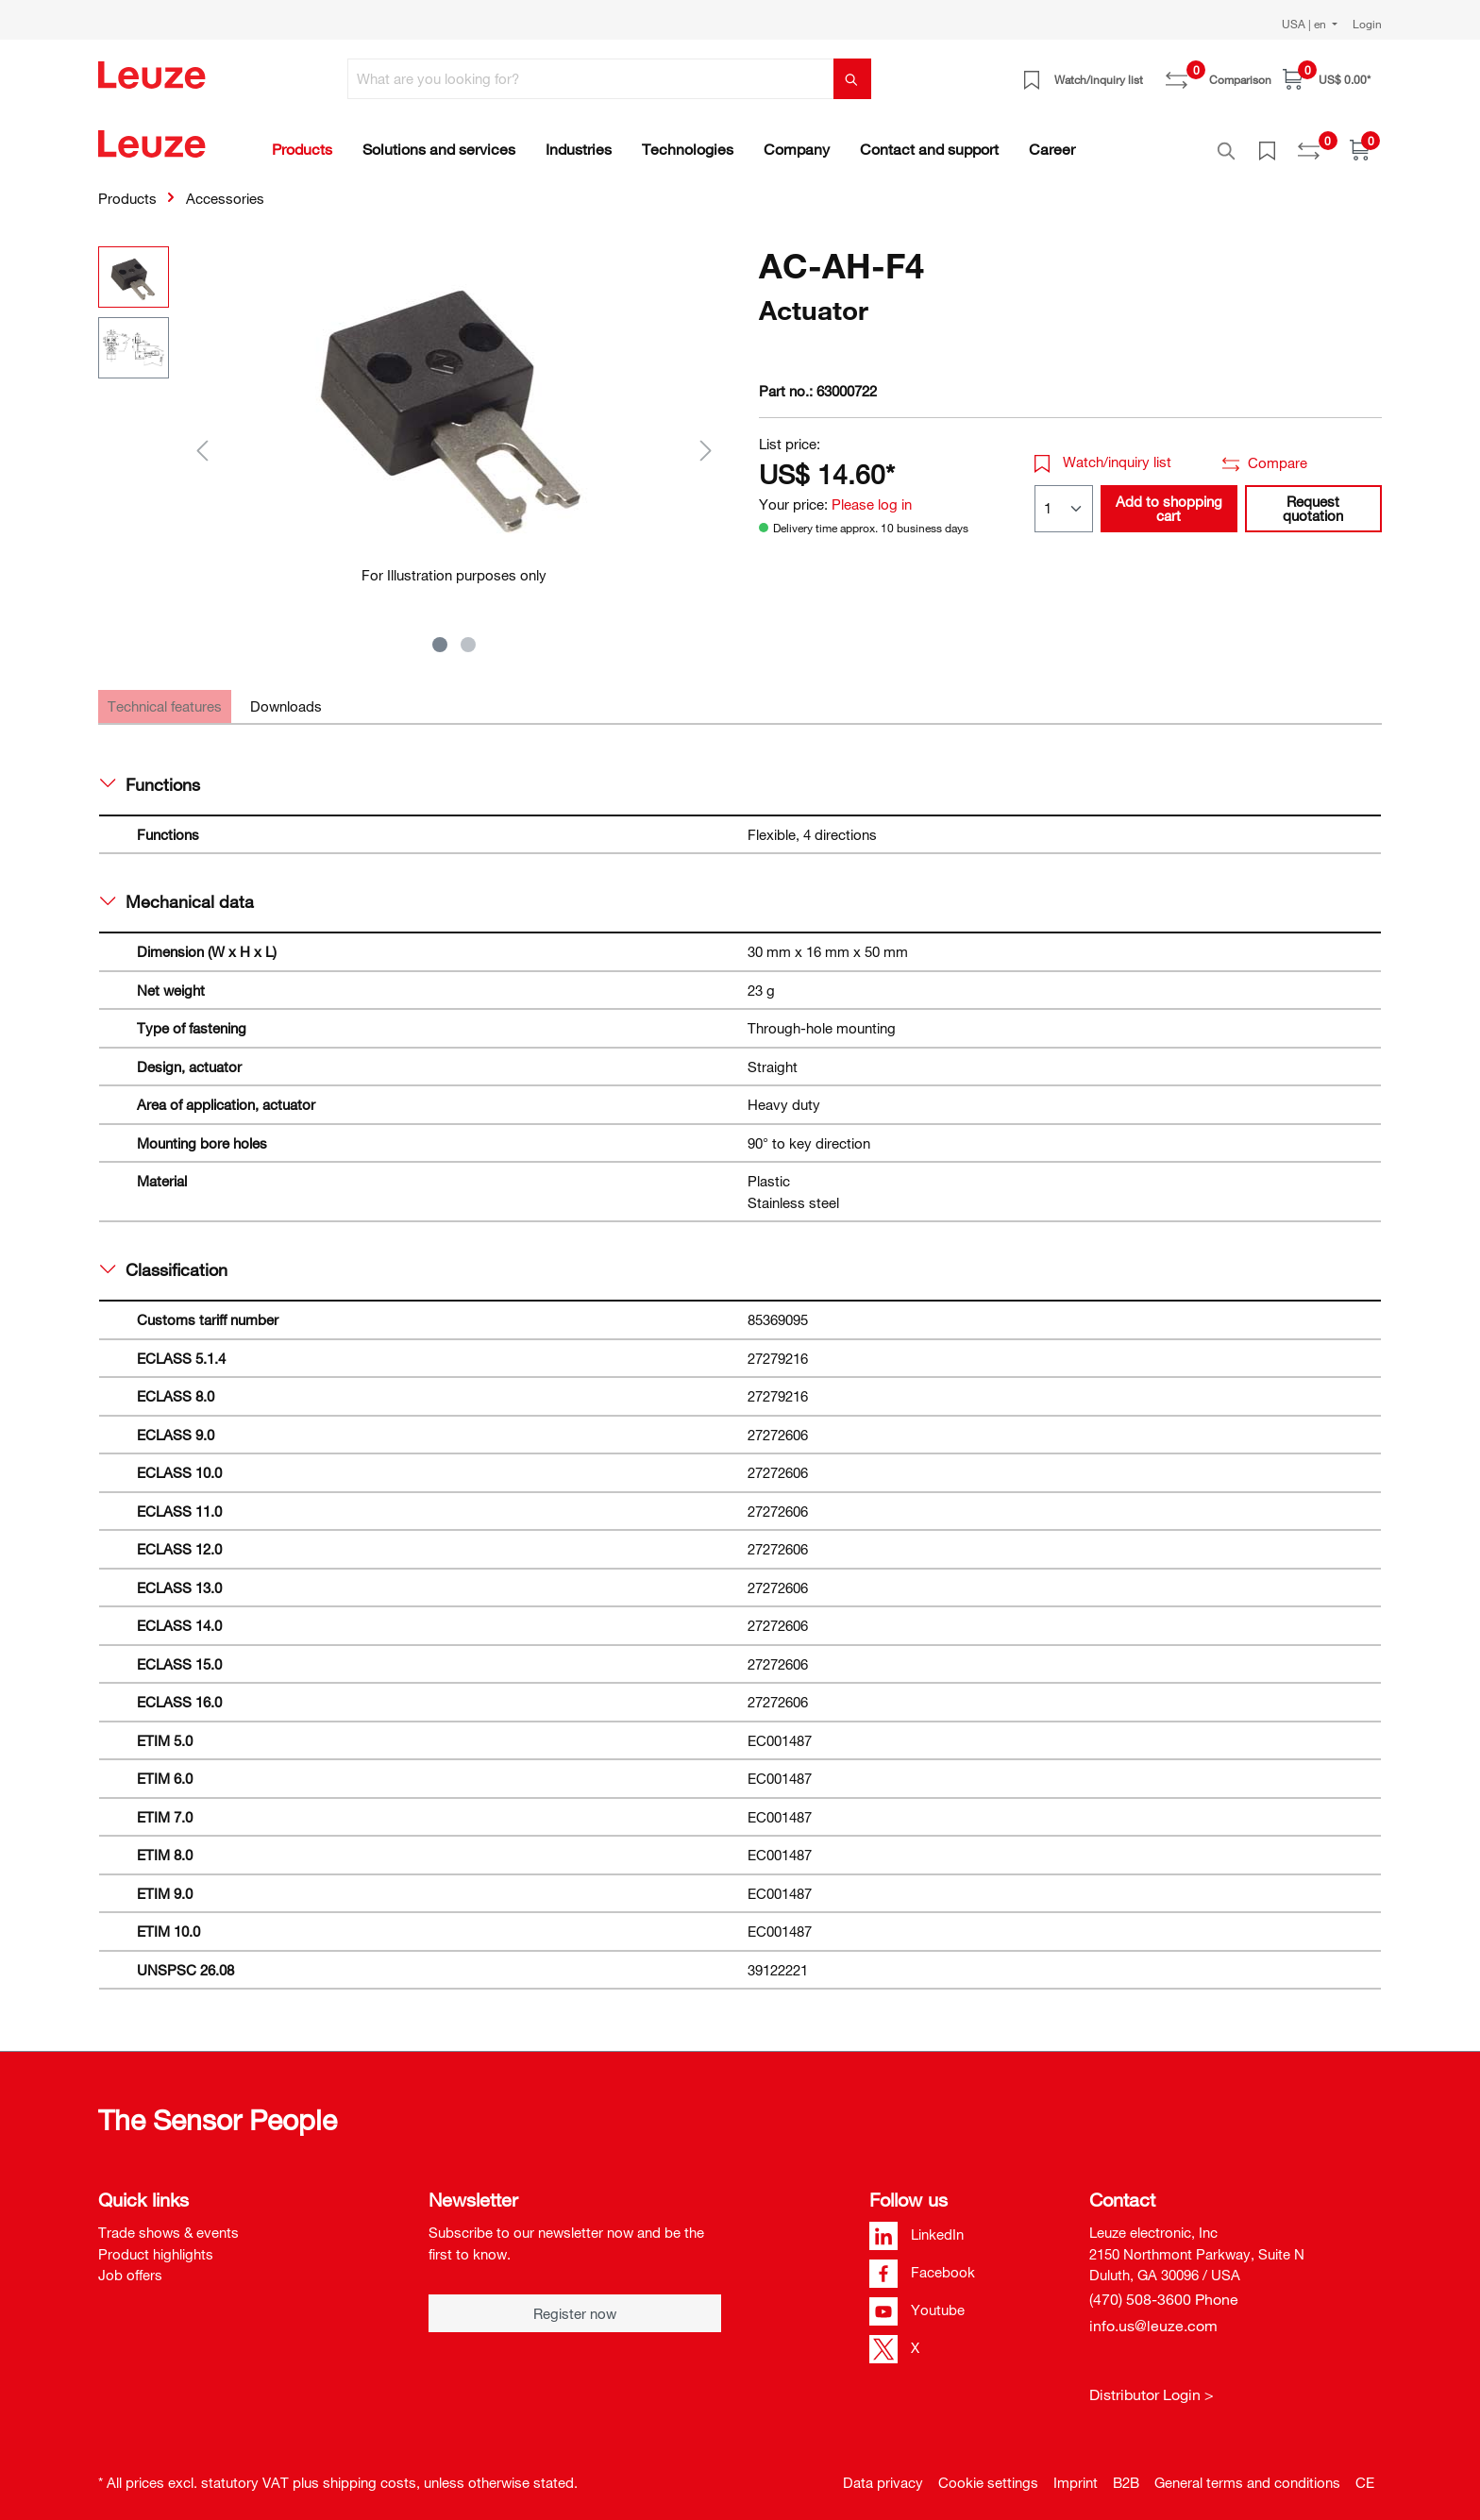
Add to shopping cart (1169, 497)
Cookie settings (988, 2471)
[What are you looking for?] (590, 79)
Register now (574, 2302)
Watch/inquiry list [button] (1103, 451)
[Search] (852, 79)
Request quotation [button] (1313, 497)
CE (1364, 2471)
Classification (163, 1259)
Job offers (130, 2264)
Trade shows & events (168, 2221)
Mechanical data (177, 891)
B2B (1126, 2471)
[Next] (706, 439)
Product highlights (155, 2243)
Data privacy (883, 2471)
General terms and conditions (1247, 2471)
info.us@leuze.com (1153, 2315)
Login (1367, 23)
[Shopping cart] (1326, 78)
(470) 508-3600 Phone (1163, 2288)
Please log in (872, 493)
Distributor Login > (1151, 2384)
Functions (150, 774)
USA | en (1305, 23)
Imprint (1075, 2471)
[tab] (164, 696)
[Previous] (202, 439)
